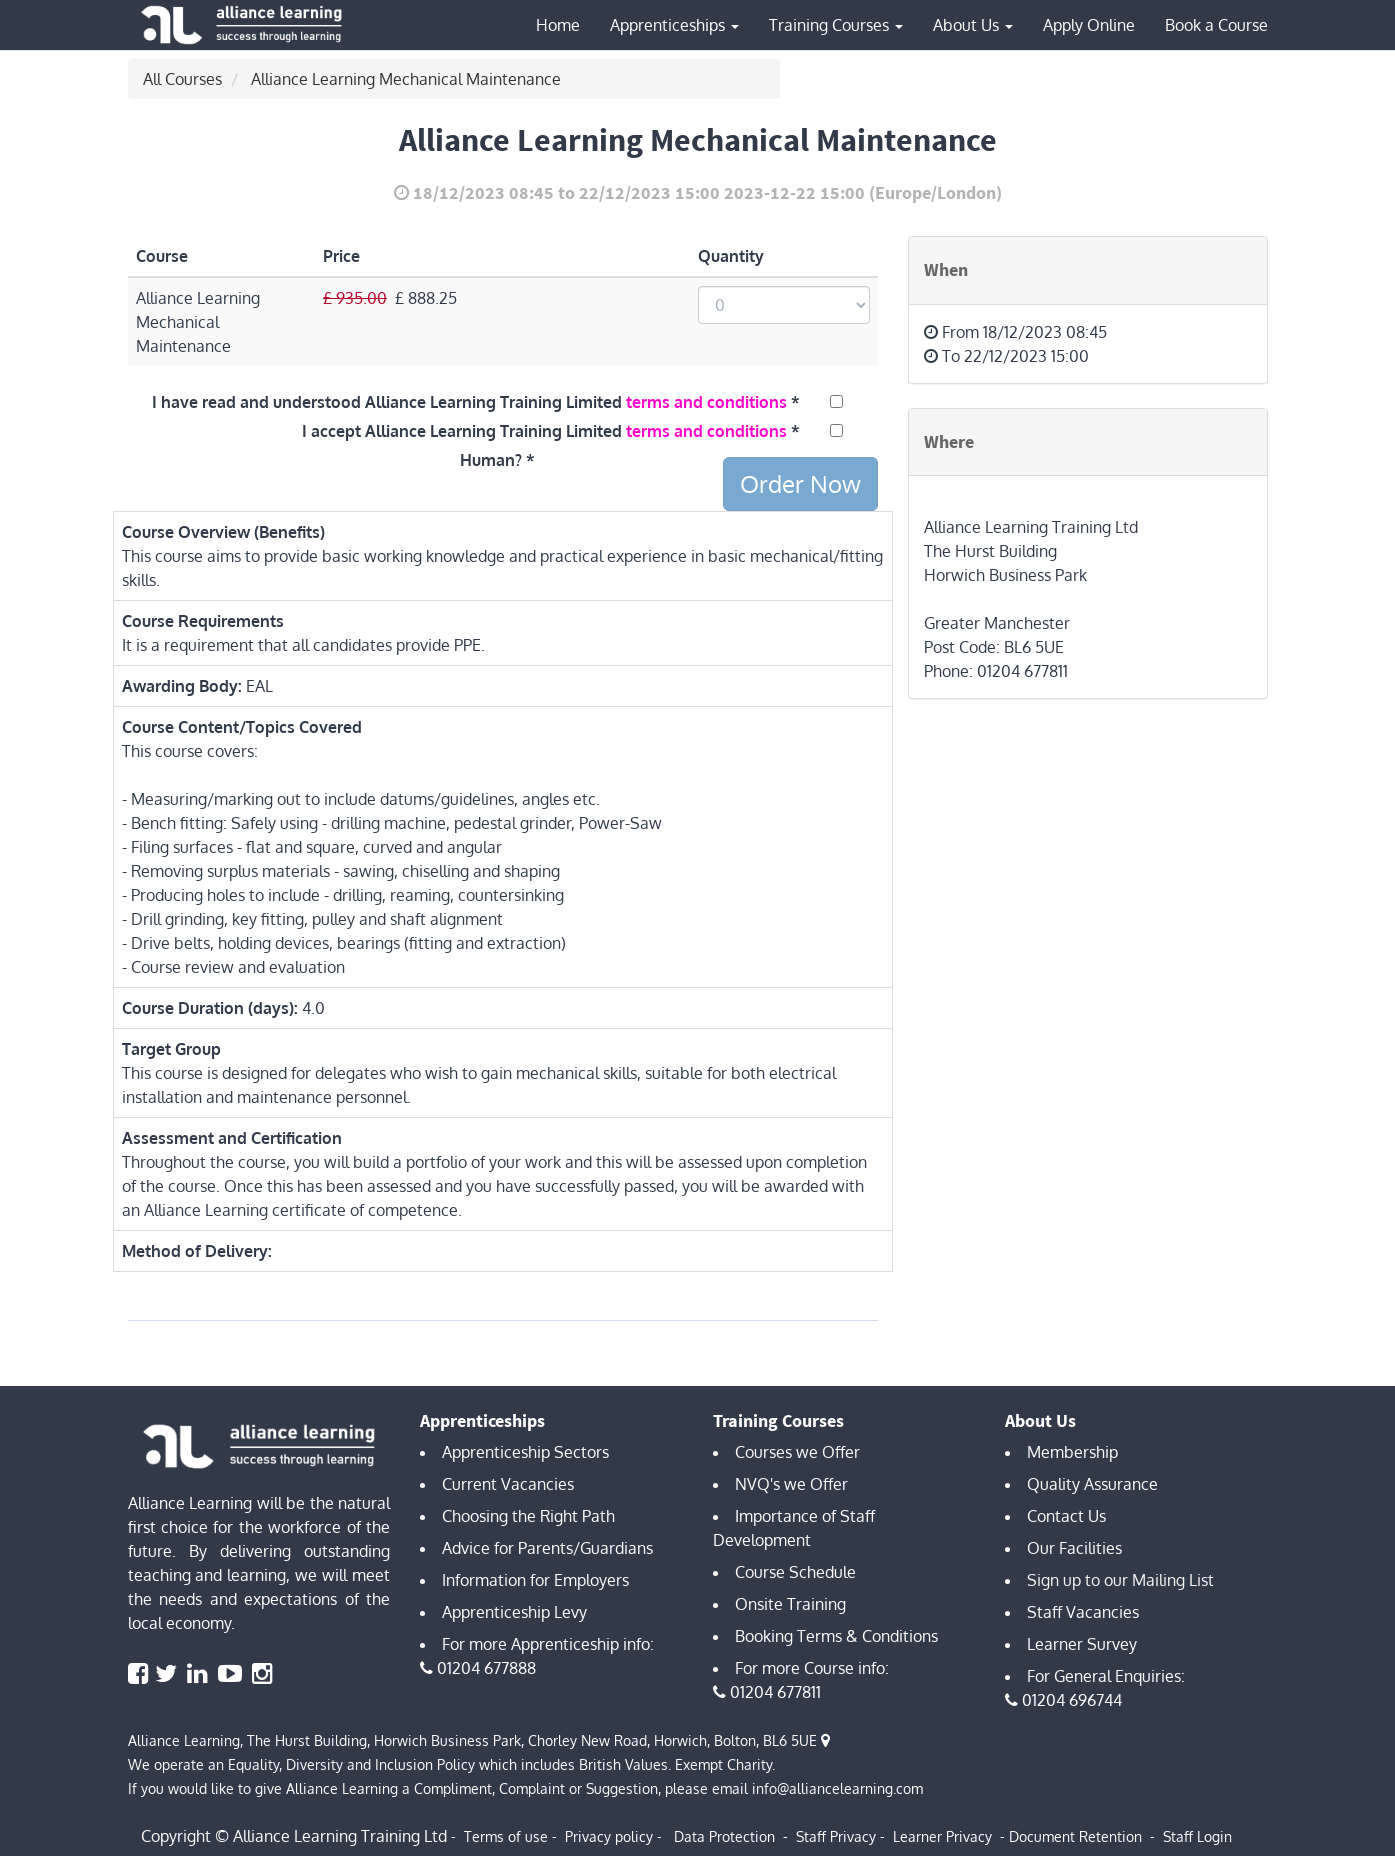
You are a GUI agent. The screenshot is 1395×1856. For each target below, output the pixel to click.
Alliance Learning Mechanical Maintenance (406, 79)
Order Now (800, 483)
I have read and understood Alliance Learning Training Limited (469, 402)
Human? (491, 460)
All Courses (182, 79)
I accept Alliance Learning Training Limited (544, 431)
